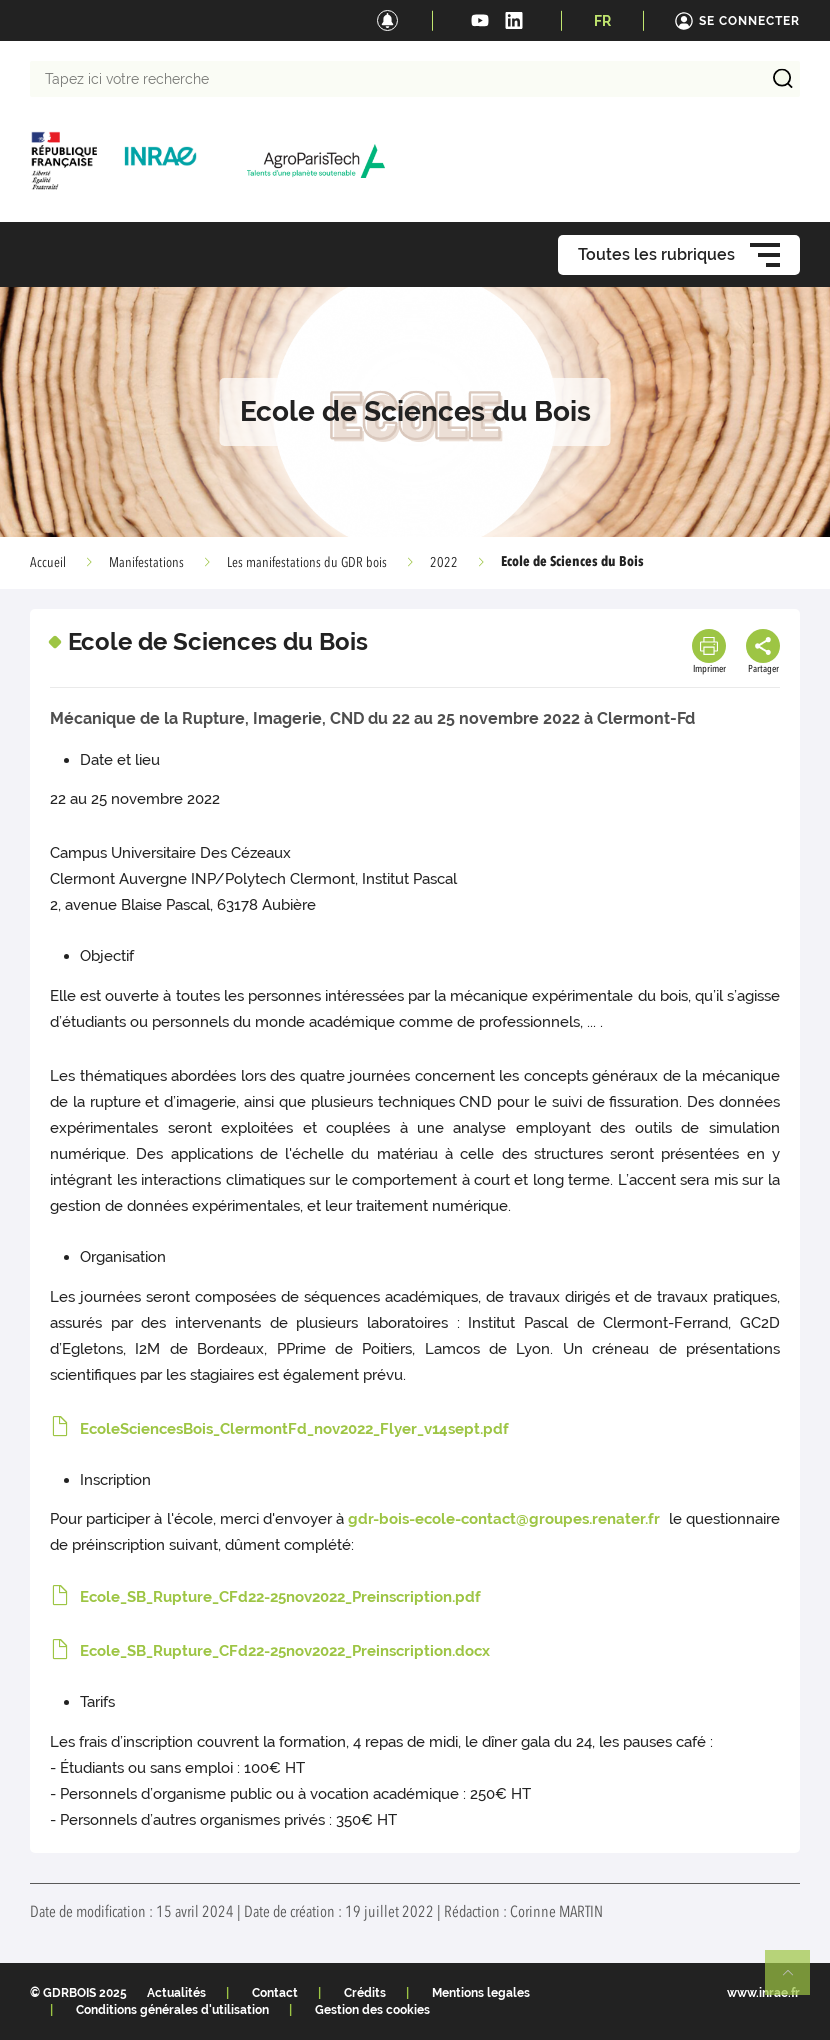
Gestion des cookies (372, 2010)
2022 (444, 563)
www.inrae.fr (763, 1993)
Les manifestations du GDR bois (307, 563)
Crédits (365, 1993)
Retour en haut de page (796, 1981)
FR (602, 21)
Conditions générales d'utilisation (172, 2010)
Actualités (176, 1993)
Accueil (48, 563)
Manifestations (146, 563)
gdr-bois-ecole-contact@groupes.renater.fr (506, 1519)
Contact (275, 1993)
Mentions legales (481, 1993)
